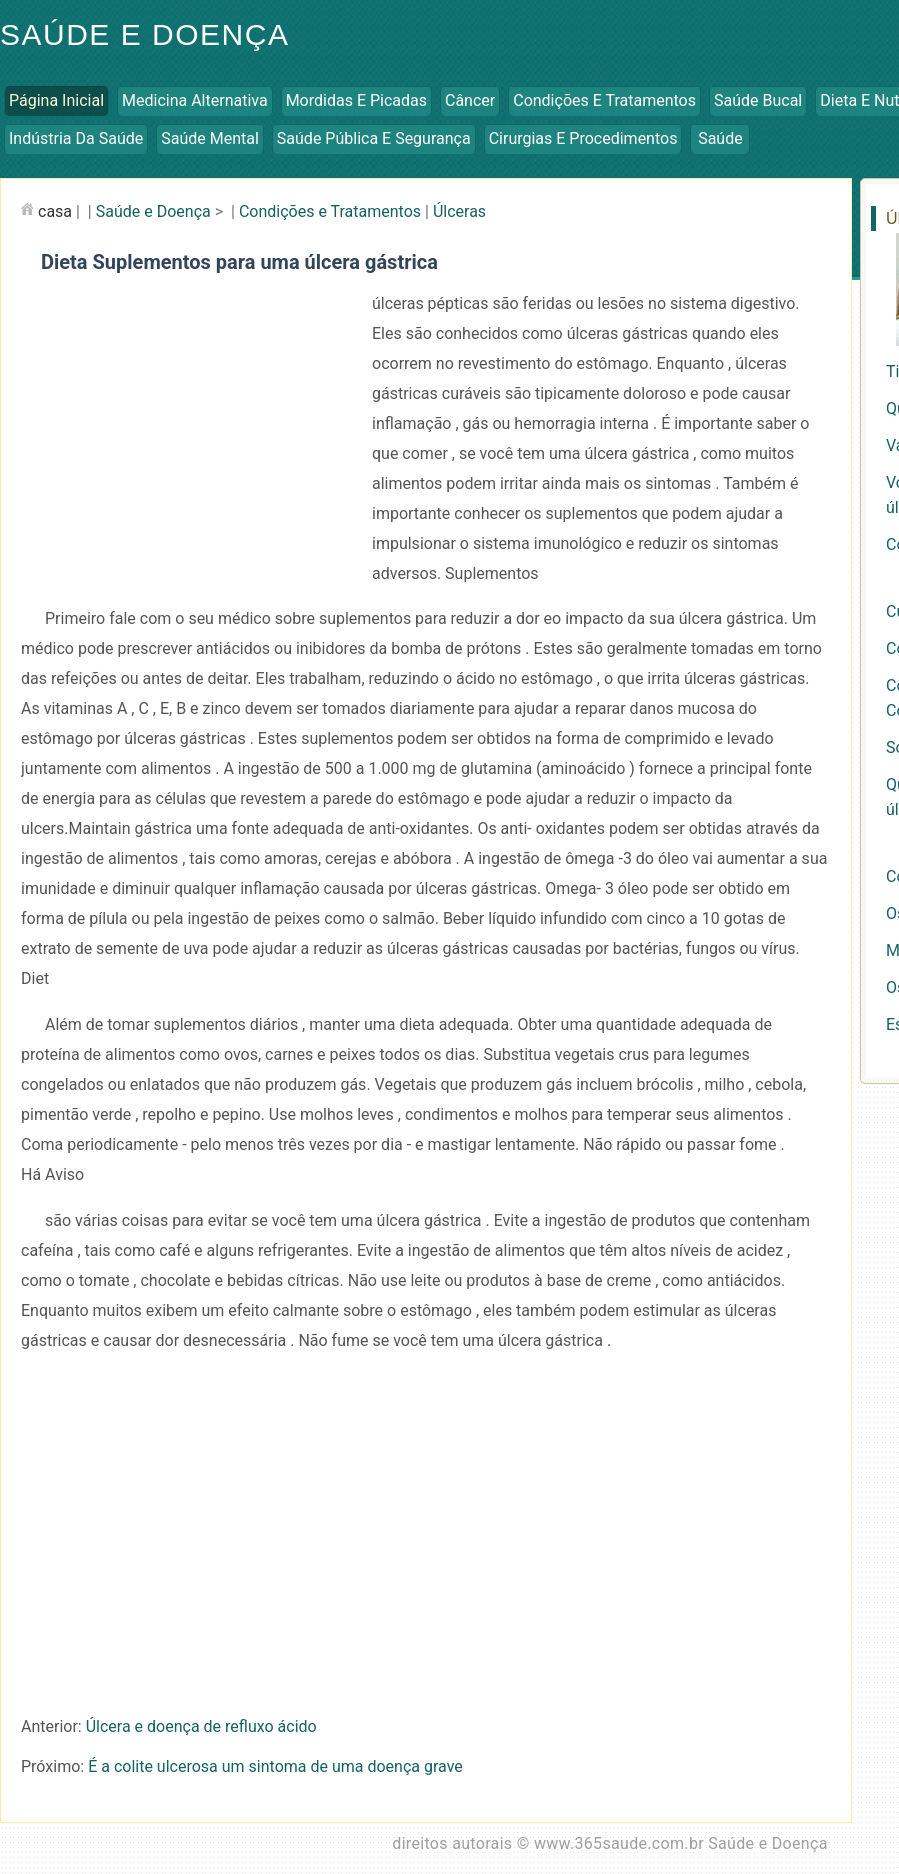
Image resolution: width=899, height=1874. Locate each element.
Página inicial (56, 100)
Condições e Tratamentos (604, 100)
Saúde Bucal (758, 100)
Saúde (720, 138)
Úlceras (459, 211)
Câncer (470, 100)
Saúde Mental (210, 138)
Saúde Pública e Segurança (374, 138)
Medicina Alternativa (195, 100)
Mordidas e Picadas (356, 100)
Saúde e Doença (153, 211)
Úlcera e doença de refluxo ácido (201, 1726)
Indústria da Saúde (76, 138)
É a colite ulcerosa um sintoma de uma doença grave (275, 1766)
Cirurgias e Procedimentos (583, 138)
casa (55, 211)
